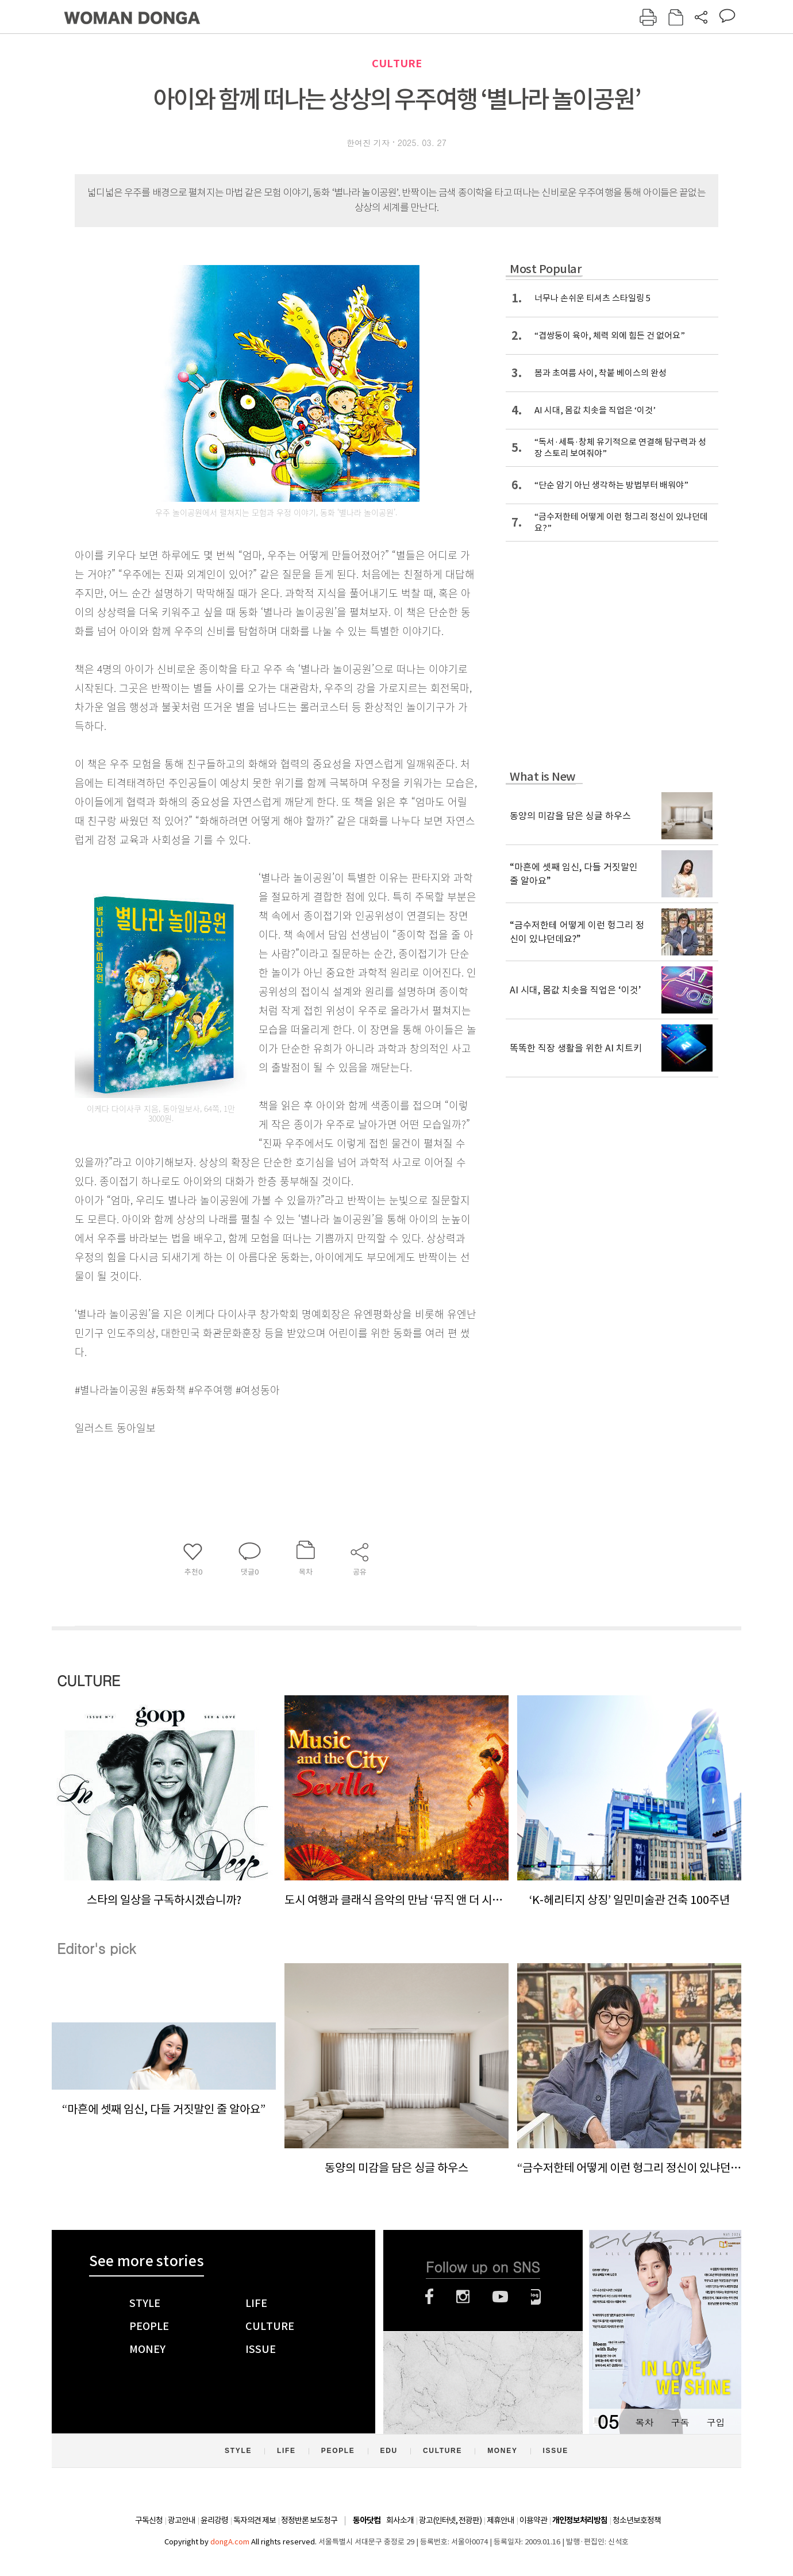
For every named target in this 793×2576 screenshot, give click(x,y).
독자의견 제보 (254, 2520)
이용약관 (533, 2520)
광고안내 (181, 2520)
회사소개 (400, 2520)
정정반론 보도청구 (309, 2520)
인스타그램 (462, 2296)
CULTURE (397, 63)
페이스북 (429, 2296)
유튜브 (500, 2296)
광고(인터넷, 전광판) (450, 2520)
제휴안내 (500, 2520)
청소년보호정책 (637, 2520)
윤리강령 (214, 2520)
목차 (644, 2422)
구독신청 (149, 2520)
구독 (680, 2422)
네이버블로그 (536, 2296)
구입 (715, 2422)
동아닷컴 (366, 2520)
